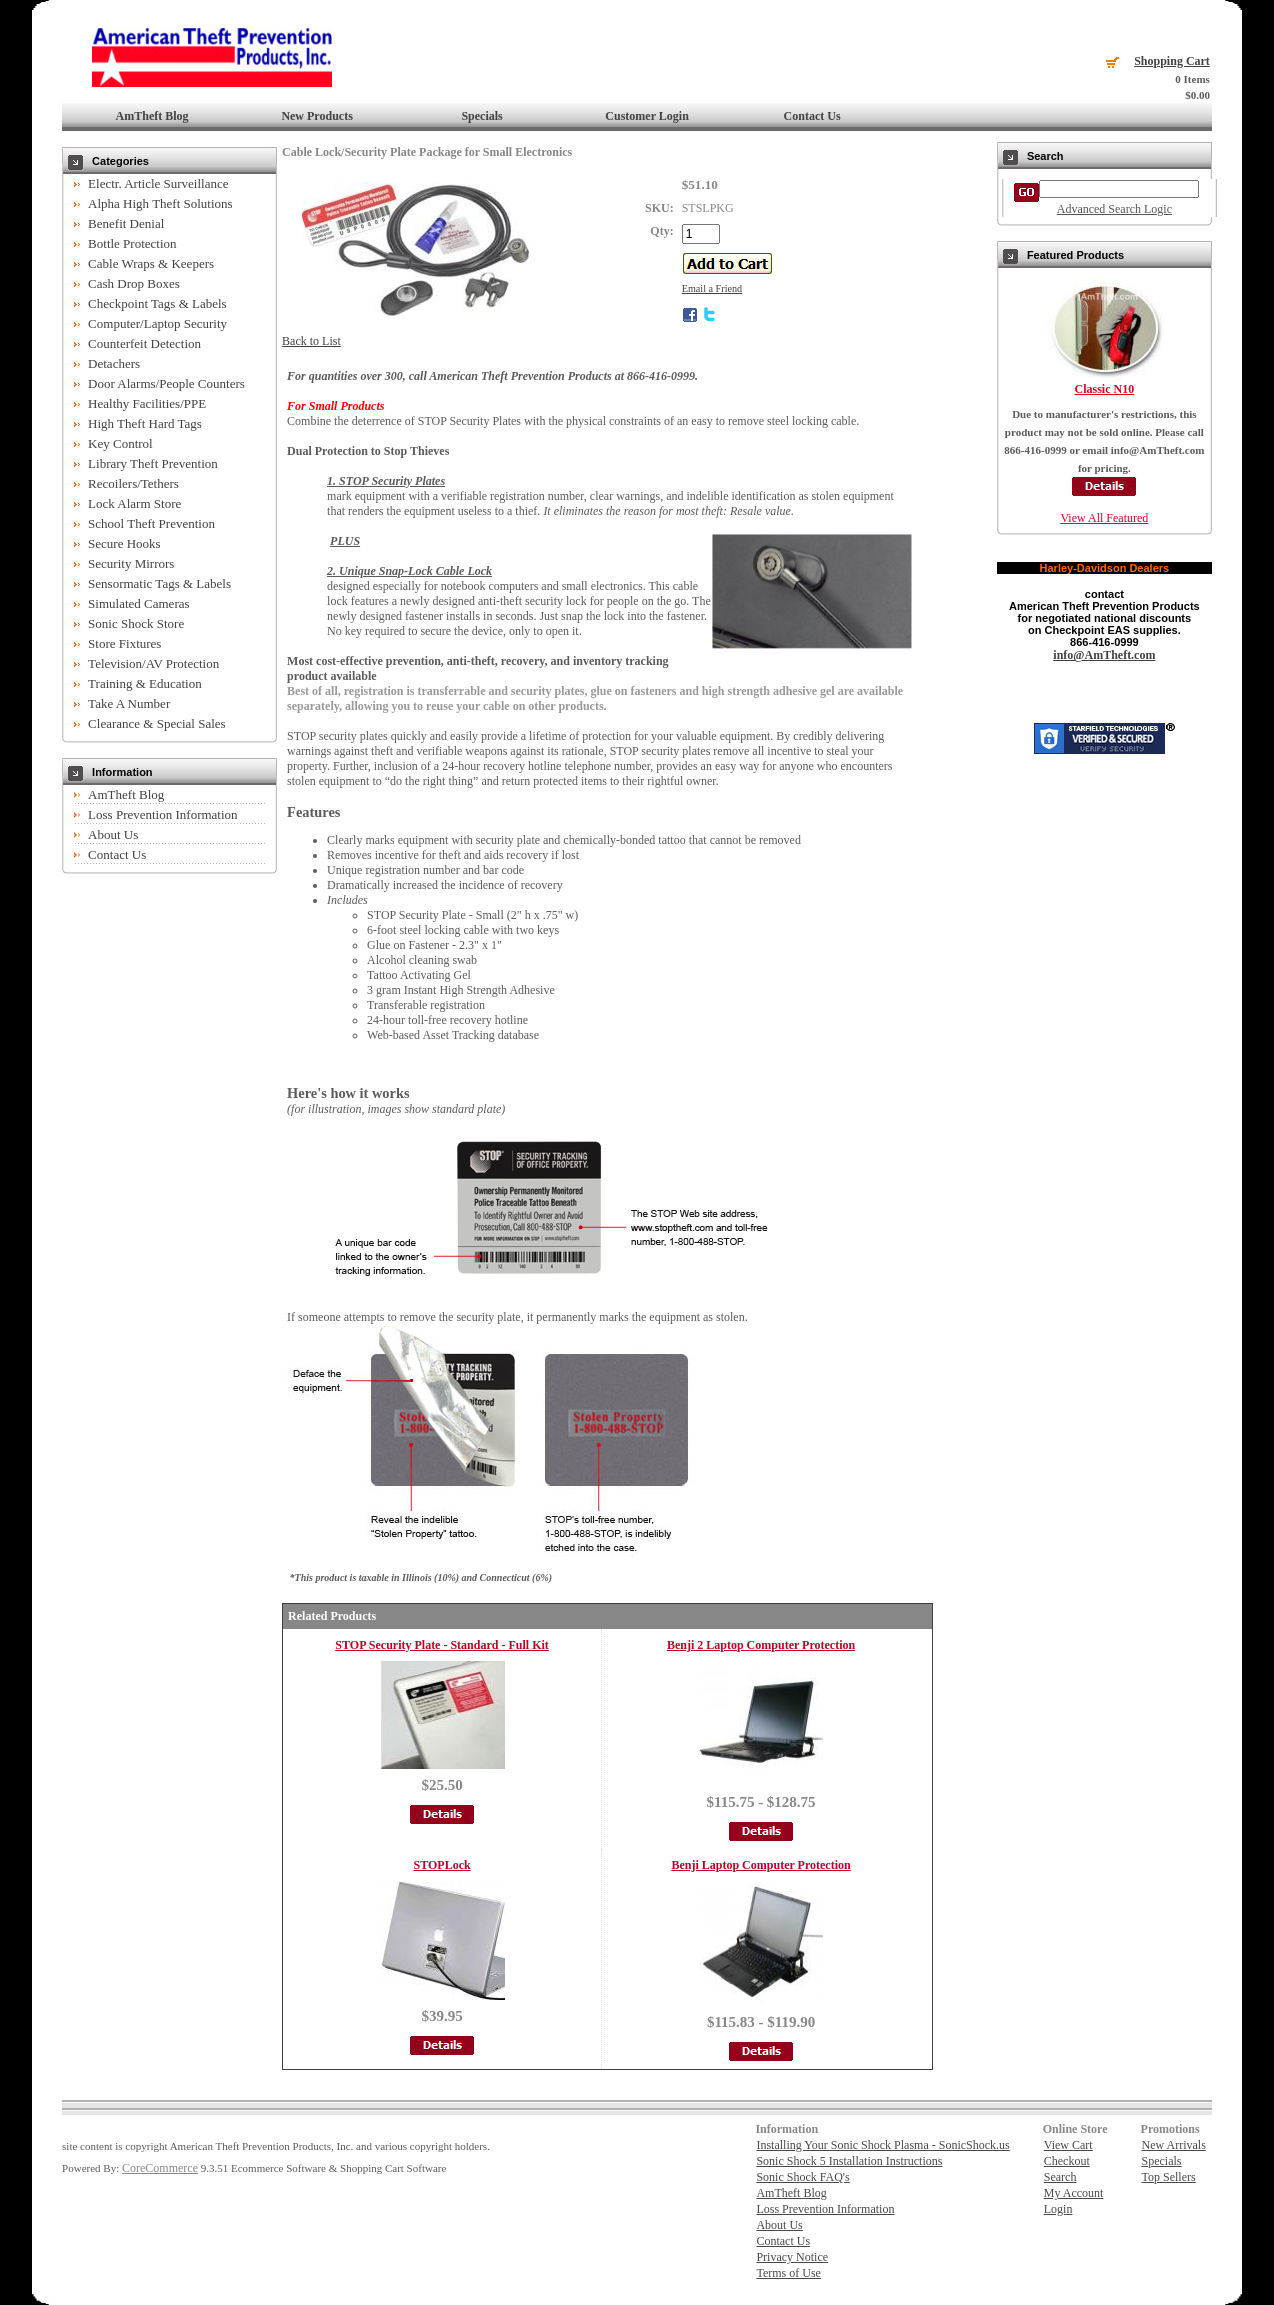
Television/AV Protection (153, 663)
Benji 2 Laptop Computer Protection (761, 1645)
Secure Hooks (124, 543)
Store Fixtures (124, 643)
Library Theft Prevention (153, 463)
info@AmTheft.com (1104, 655)
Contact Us (812, 116)
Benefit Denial (126, 223)
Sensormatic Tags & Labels (159, 583)
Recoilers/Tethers (133, 483)
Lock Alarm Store (134, 503)
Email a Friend (712, 288)
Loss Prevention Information (162, 814)
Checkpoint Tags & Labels (157, 303)
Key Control (120, 443)
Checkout (1067, 2161)
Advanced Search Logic (1114, 209)
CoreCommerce (160, 2168)
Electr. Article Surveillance (158, 183)
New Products (316, 116)
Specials (481, 116)
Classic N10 (1105, 389)
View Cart (1068, 2145)
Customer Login (646, 116)
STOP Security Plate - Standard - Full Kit (441, 1645)
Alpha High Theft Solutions (160, 203)
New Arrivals (1174, 2145)
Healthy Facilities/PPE (147, 403)
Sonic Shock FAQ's (802, 2177)
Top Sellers (1169, 2177)
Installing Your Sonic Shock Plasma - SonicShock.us (882, 2145)
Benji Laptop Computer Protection (760, 1865)
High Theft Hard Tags (145, 423)
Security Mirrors (131, 563)
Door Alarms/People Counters (166, 383)
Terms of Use (788, 2273)
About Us (113, 834)
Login (1058, 2209)
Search (1060, 2177)
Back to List (311, 341)
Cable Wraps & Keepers (151, 263)
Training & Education (145, 683)
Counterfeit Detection (144, 343)
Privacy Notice (792, 2257)
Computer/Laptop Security (157, 323)
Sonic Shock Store (136, 623)
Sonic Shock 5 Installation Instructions (849, 2161)
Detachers (114, 363)
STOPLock (442, 1865)
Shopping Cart (1172, 61)
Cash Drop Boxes (134, 283)
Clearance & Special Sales (157, 723)
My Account (1074, 2193)
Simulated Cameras (138, 603)
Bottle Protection (132, 243)
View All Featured (1104, 518)
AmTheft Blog (152, 116)
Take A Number (129, 703)
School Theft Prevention (151, 523)
